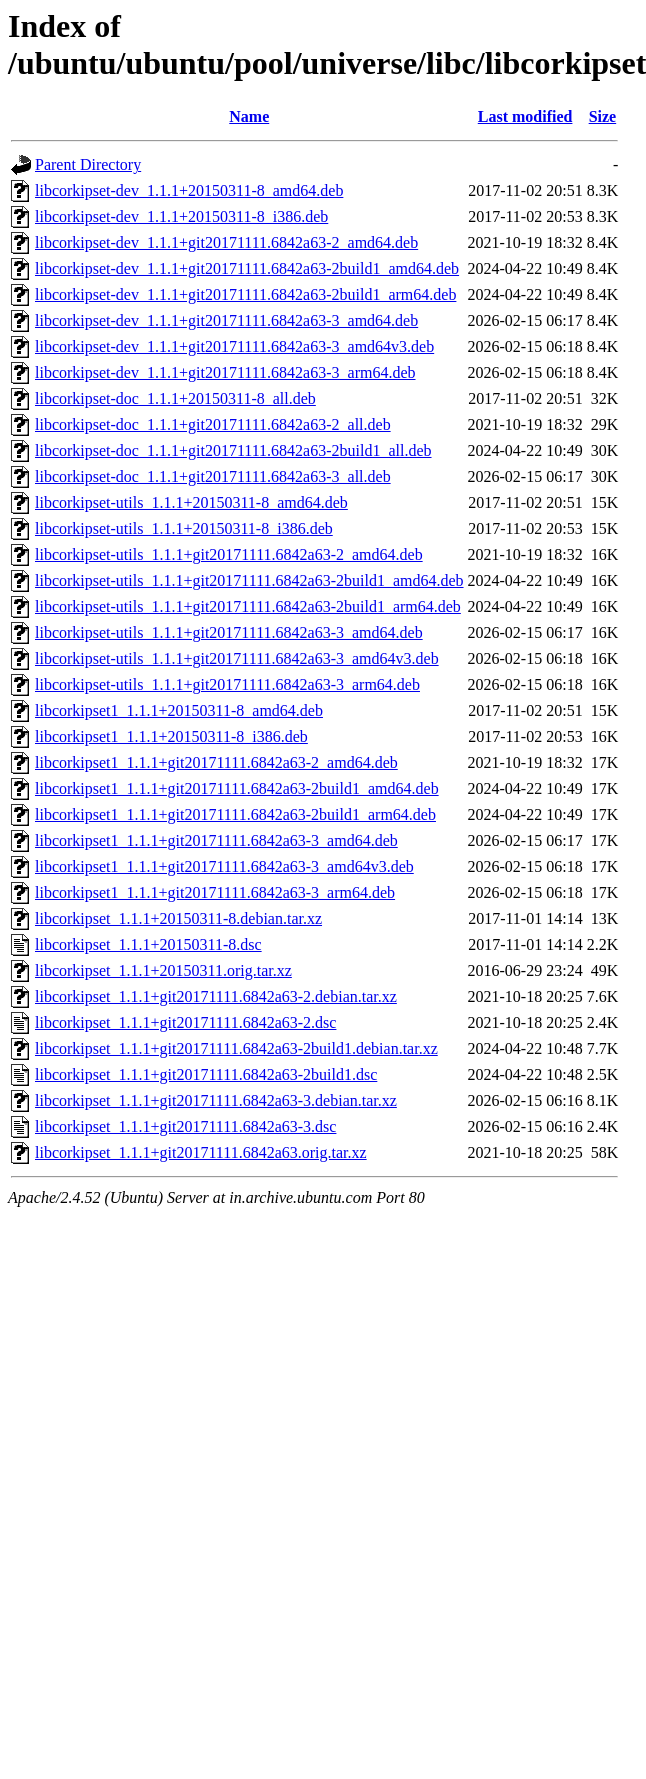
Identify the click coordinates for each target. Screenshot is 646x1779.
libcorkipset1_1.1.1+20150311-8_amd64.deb (179, 710)
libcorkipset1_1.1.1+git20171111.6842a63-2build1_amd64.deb (237, 788)
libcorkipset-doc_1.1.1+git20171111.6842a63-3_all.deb (213, 476)
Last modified (525, 116)
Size (603, 116)
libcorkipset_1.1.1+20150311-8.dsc (148, 944)
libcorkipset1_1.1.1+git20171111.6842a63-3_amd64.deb (216, 840)
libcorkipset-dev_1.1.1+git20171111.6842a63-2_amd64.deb (226, 242)
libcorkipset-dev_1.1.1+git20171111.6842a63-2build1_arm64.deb (245, 294)
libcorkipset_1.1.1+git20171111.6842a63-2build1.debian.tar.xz (236, 1048)
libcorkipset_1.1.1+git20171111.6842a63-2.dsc (185, 1022)
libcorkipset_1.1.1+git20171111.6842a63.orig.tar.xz (201, 1152)
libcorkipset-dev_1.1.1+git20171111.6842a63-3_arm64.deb (225, 372)
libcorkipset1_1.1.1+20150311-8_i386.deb (171, 736)
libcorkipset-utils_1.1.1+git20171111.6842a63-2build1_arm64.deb (248, 606)
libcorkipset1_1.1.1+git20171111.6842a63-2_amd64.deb (216, 762)
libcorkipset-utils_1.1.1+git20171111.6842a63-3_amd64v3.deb (237, 658)
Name (249, 116)
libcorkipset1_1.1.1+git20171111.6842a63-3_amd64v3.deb (224, 866)
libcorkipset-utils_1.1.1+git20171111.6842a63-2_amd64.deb (229, 554)
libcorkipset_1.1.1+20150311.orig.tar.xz (163, 970)
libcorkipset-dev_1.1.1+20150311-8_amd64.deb (189, 190)
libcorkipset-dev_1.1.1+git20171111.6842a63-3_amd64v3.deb (234, 346)
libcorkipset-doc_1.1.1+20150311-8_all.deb (175, 398)
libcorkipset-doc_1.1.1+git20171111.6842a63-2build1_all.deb (233, 450)
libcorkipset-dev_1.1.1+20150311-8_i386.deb (181, 216)
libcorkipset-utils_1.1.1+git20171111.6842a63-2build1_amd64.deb (249, 580)
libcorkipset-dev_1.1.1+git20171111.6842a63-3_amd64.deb (226, 320)
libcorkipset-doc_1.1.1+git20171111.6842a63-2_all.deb (213, 424)
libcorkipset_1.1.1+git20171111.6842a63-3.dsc (185, 1126)
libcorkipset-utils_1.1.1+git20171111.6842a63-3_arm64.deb (227, 684)
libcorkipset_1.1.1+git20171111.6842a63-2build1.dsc (206, 1074)
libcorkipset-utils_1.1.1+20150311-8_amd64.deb (191, 502)
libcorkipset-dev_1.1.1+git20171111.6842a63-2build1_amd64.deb (247, 268)
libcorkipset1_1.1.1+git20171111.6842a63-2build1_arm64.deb (235, 814)
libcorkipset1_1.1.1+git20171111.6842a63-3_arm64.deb (215, 892)
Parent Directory (88, 164)
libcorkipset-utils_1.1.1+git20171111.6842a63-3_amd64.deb (229, 632)
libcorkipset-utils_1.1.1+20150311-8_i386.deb (184, 528)
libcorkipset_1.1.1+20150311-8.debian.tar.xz (178, 918)
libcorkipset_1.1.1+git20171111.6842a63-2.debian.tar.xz (216, 996)
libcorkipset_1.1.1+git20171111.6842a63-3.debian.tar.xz (216, 1100)
